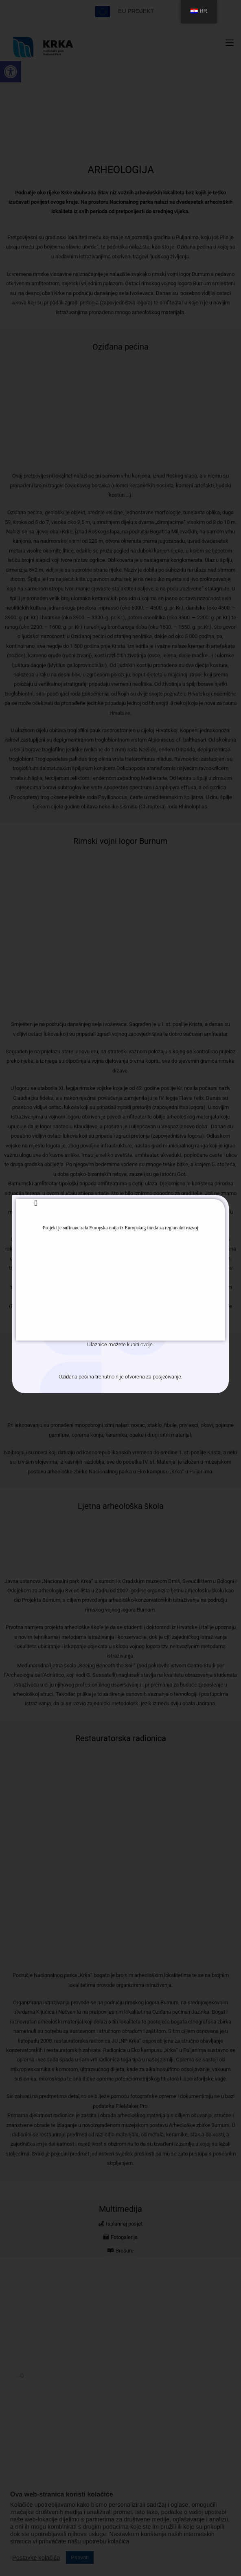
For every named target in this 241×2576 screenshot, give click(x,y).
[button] (10, 71)
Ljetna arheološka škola (121, 1508)
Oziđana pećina (120, 348)
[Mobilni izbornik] (230, 43)
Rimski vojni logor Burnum (120, 843)
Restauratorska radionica (120, 1740)
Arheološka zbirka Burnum (120, 1352)
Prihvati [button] (79, 2557)
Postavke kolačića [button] (36, 2557)
